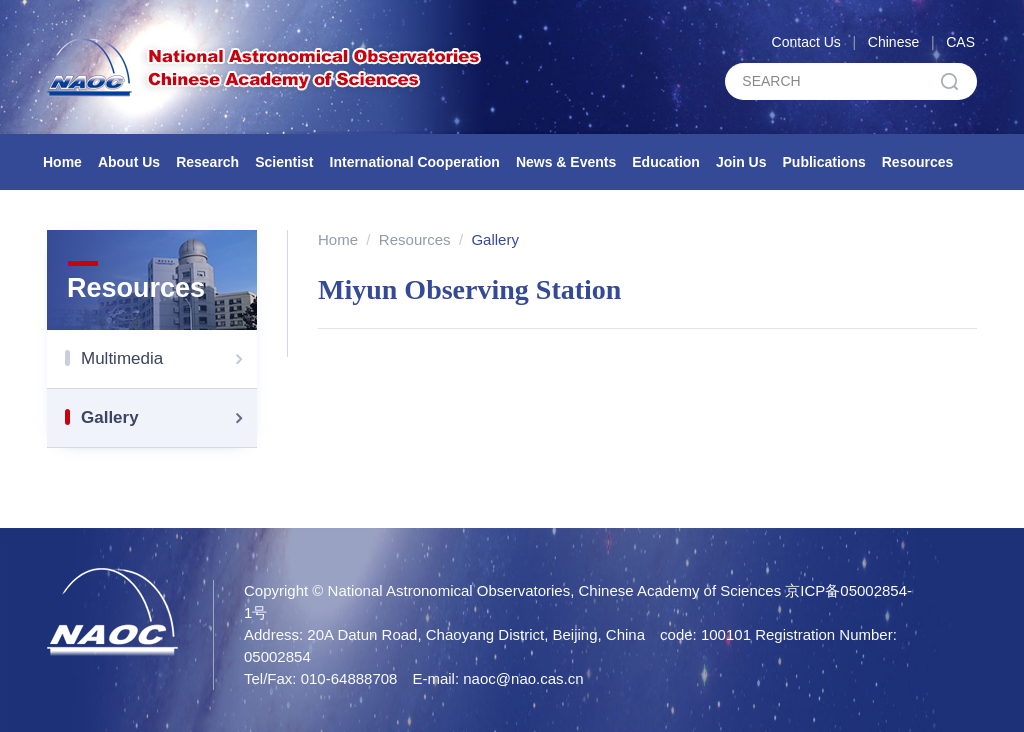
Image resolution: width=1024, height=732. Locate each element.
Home (62, 162)
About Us (129, 162)
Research (207, 162)
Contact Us (806, 42)
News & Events (566, 162)
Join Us (741, 162)
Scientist (284, 162)
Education (666, 162)
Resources (918, 162)
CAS (960, 42)
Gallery (169, 418)
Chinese (893, 42)
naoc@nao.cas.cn (523, 678)
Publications (824, 162)
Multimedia (169, 359)
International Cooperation (415, 162)
